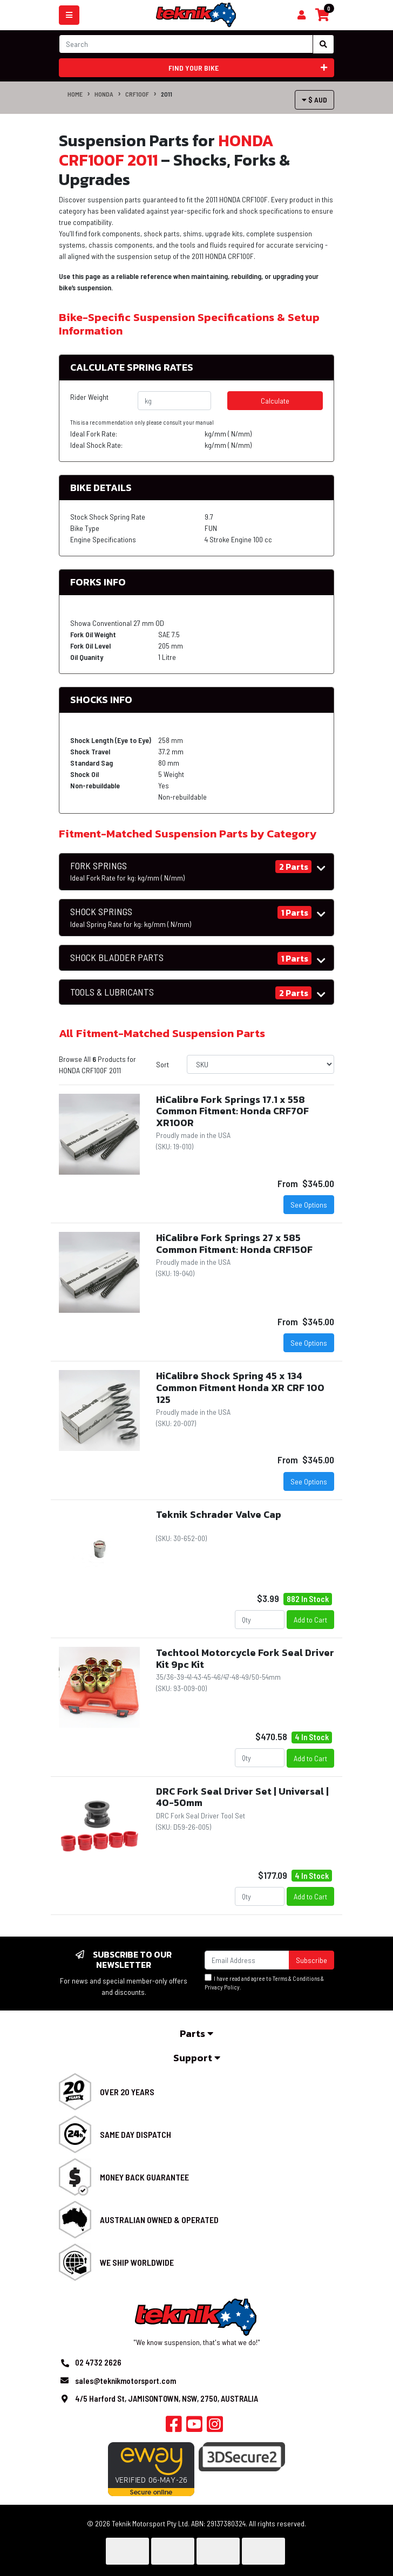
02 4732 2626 (98, 2362)
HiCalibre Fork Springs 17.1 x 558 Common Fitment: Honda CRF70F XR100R (232, 1111)
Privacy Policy (222, 1987)
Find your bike (248, 67)
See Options (308, 1204)
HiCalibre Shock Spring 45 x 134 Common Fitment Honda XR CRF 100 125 (240, 1387)
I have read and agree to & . (264, 1982)
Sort (162, 1064)
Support (196, 2057)
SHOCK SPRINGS (130, 917)
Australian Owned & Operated (159, 2219)
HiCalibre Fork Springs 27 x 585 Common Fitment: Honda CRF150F (234, 1243)
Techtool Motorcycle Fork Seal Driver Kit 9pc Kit (245, 1658)
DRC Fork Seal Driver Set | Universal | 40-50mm (242, 1797)
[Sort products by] (260, 1064)
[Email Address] (247, 1960)
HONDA (103, 94)
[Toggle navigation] (69, 15)
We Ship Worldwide (137, 2262)
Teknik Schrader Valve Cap (218, 1514)
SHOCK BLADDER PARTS (117, 957)
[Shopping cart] (301, 15)
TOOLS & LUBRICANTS (112, 992)
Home (75, 94)
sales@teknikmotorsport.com (125, 2381)
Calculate (275, 400)
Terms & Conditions (296, 1978)
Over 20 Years (127, 2092)
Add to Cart (310, 1619)
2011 (166, 94)
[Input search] (186, 44)
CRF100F (137, 94)
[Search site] (323, 44)
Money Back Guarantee (144, 2177)
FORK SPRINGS (127, 871)
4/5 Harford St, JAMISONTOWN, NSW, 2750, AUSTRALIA (166, 2398)
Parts (196, 2033)
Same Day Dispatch (135, 2134)
